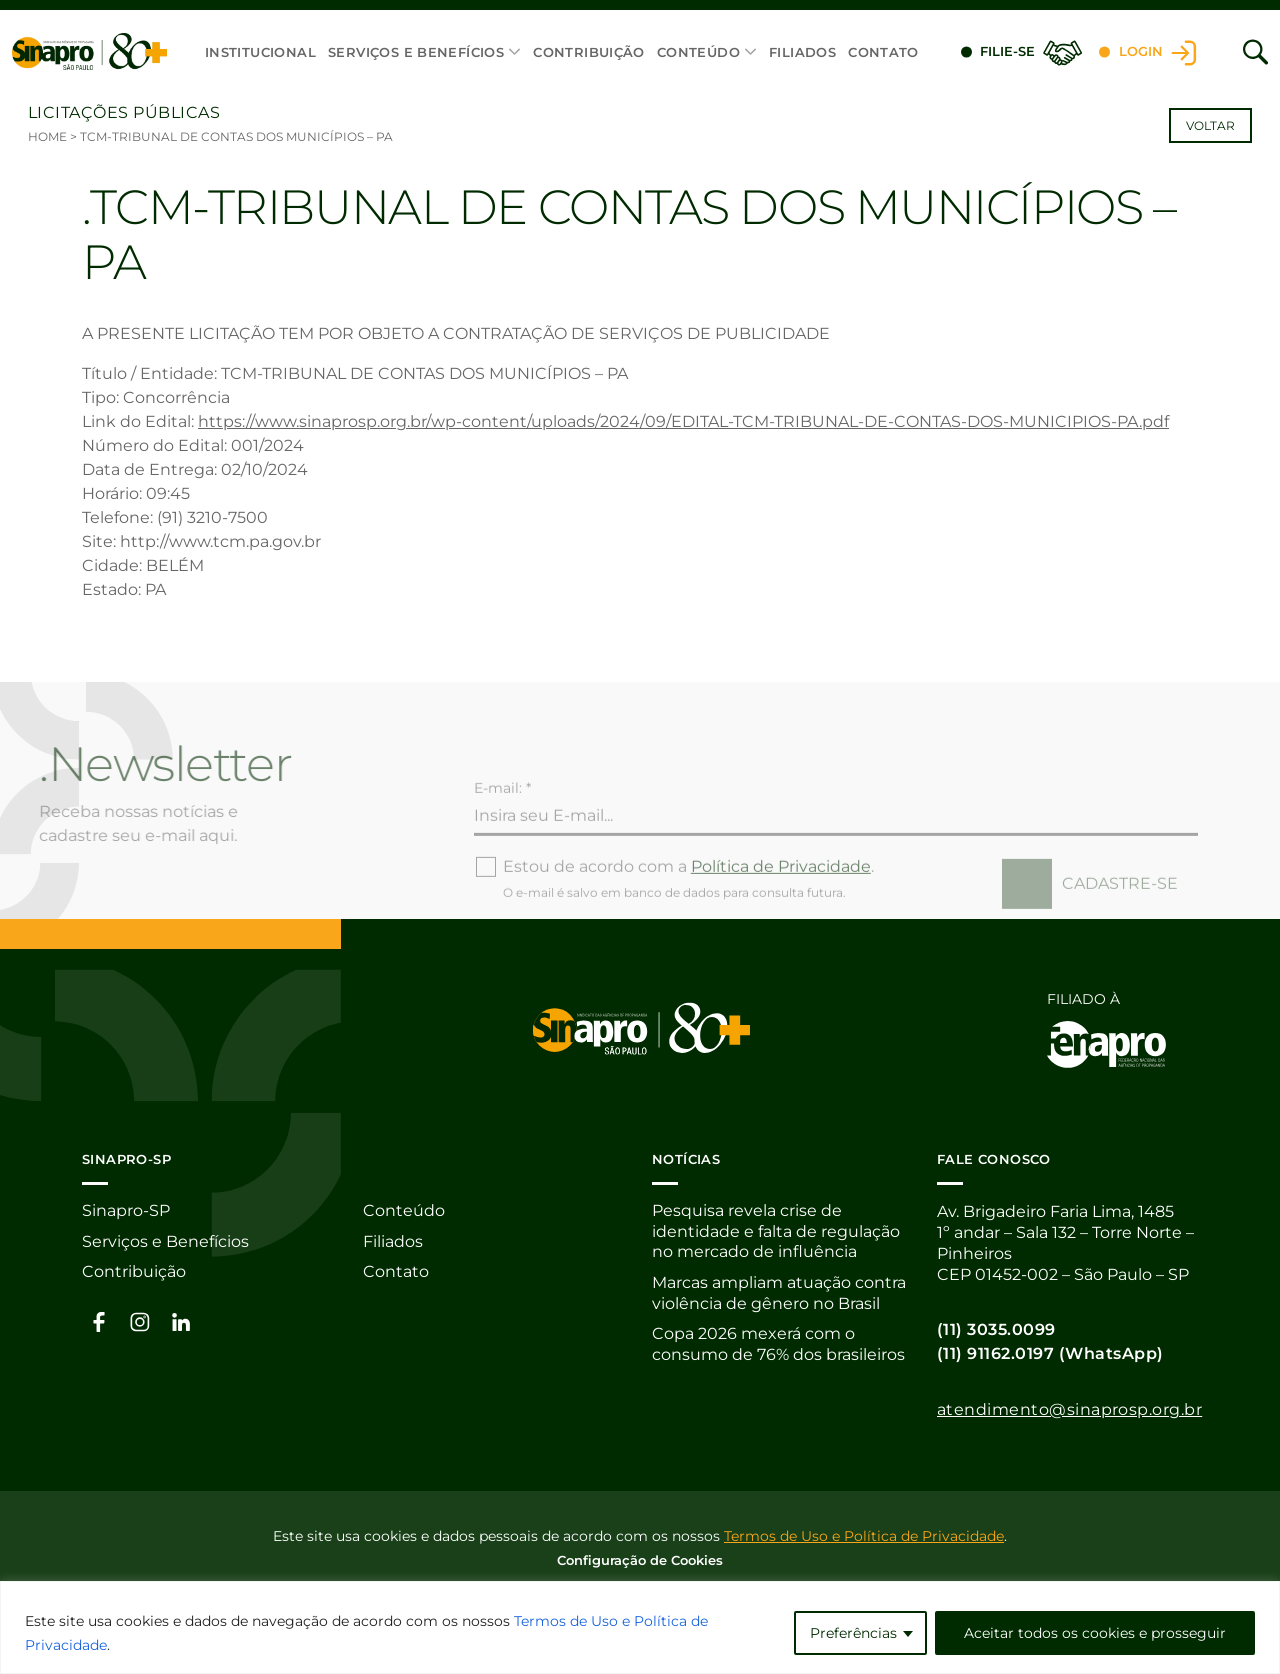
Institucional (260, 52)
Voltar (1210, 125)
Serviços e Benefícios (416, 52)
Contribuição (589, 52)
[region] (640, 1627)
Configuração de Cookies (640, 1559)
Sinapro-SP (126, 1211)
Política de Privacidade (781, 900)
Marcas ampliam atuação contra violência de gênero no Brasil (779, 1295)
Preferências (853, 1633)
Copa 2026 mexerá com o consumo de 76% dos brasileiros (778, 1347)
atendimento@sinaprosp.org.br (1069, 1409)
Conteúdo (698, 52)
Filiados (802, 52)
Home (47, 136)
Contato (883, 52)
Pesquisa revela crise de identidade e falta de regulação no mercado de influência (776, 1232)
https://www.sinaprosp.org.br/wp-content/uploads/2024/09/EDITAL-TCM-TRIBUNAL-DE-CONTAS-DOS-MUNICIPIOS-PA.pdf (683, 421)
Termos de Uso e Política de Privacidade (864, 1535)
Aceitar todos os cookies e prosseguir (1095, 1633)
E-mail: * (502, 822)
